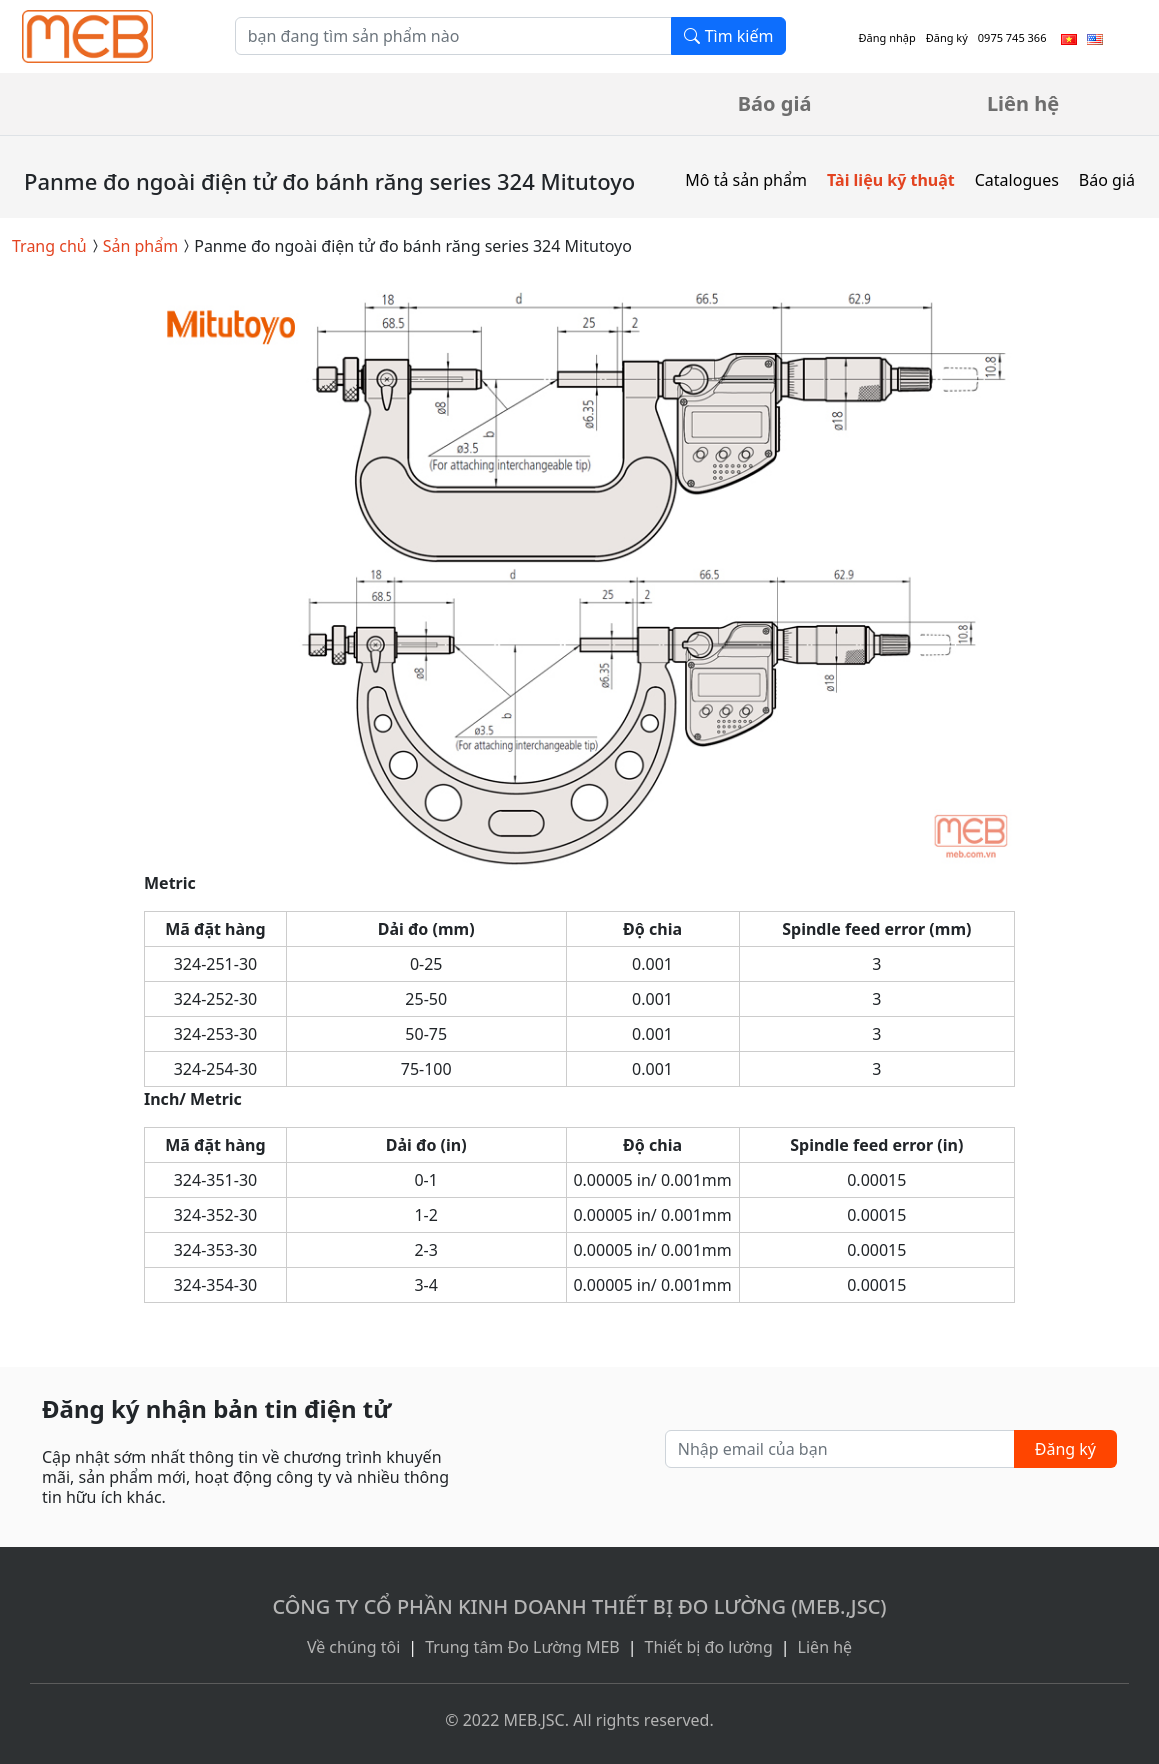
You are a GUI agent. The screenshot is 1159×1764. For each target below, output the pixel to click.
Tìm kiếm (728, 36)
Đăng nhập (887, 37)
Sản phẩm (140, 246)
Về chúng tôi (353, 1647)
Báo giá (775, 103)
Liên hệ (1023, 103)
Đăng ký (947, 37)
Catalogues (1017, 180)
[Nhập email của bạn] (840, 1449)
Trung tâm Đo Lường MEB (522, 1647)
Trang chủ (49, 246)
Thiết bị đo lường (709, 1647)
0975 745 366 (1012, 37)
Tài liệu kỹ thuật (891, 180)
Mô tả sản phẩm (746, 180)
